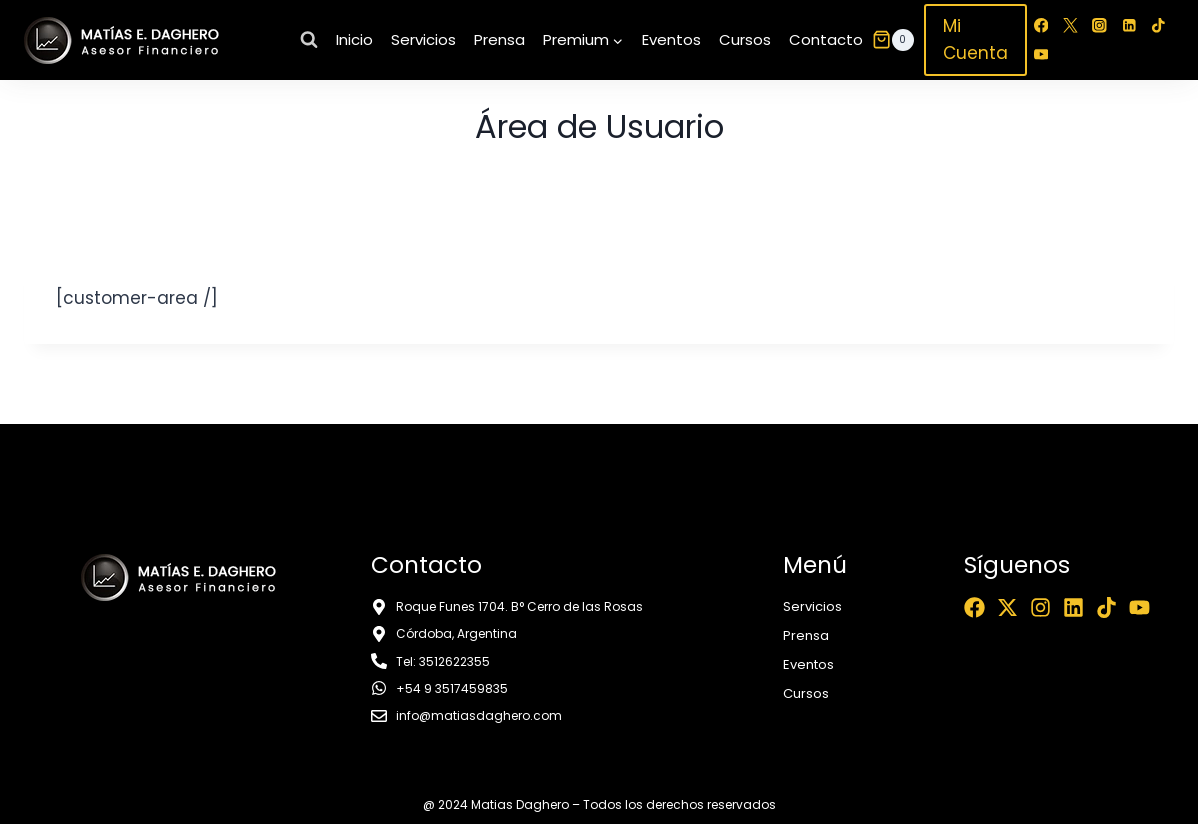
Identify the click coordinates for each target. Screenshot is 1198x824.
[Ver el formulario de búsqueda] (309, 40)
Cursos (745, 39)
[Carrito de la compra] (893, 40)
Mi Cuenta (975, 39)
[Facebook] (1041, 25)
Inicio (354, 39)
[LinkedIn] (1128, 25)
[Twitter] (1070, 25)
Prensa (499, 39)
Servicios (423, 39)
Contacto (826, 39)
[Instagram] (1099, 25)
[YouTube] (1041, 54)
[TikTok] (1157, 25)
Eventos (671, 39)
